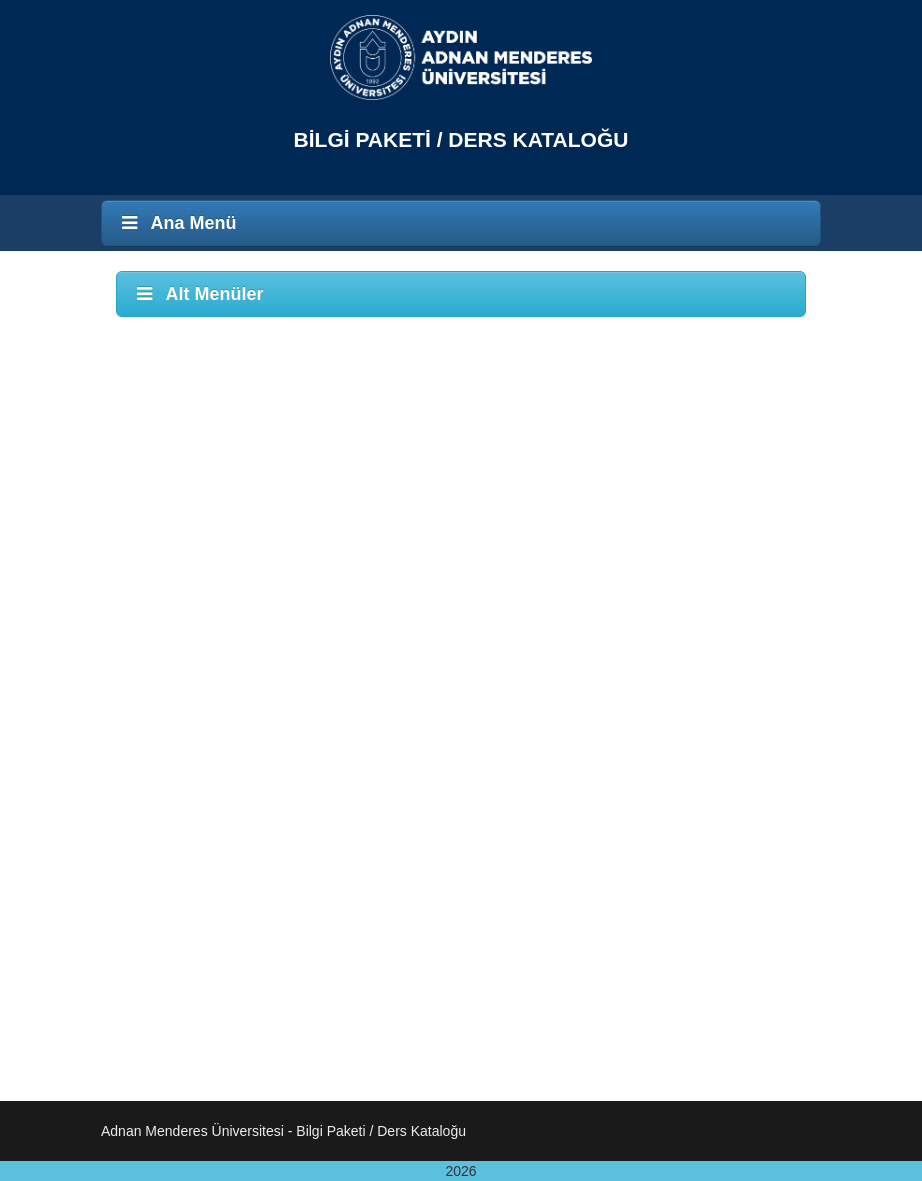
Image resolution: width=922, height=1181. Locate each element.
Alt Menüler (198, 294)
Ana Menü (177, 223)
